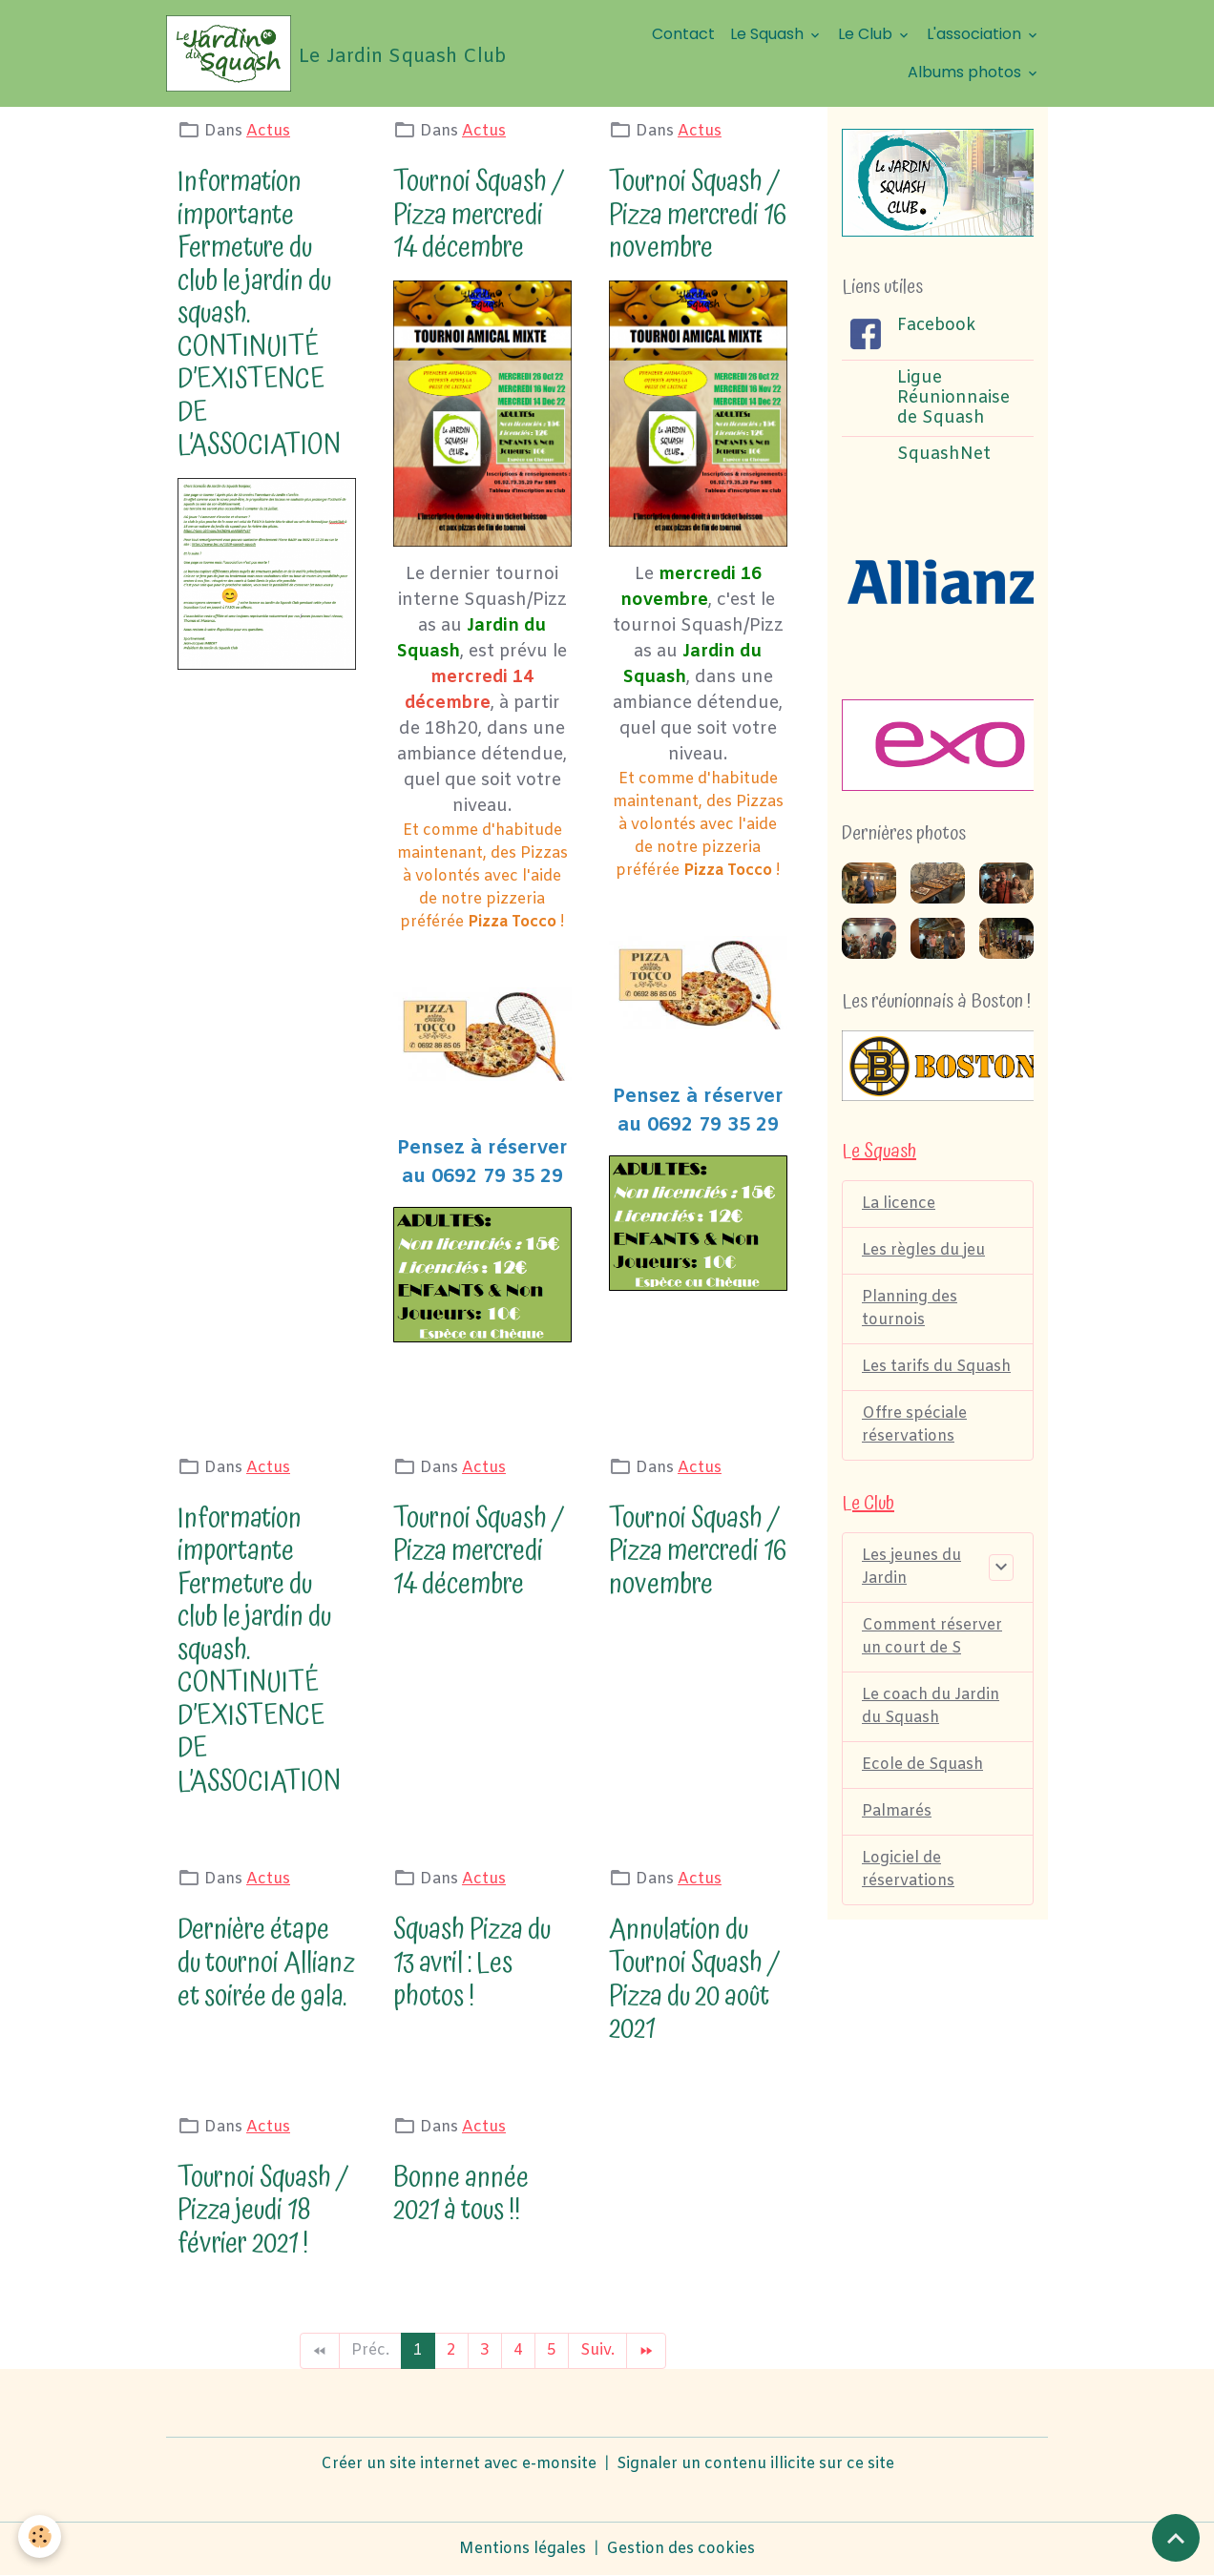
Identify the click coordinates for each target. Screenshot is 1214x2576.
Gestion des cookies (680, 2549)
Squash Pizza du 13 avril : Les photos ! (472, 1962)
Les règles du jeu (923, 1250)
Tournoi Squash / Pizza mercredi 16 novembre (697, 214)
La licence (898, 1204)
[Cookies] (40, 2536)
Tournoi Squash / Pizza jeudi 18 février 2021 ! (263, 2210)
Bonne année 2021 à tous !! (461, 2194)
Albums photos (966, 72)
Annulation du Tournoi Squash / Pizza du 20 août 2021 (694, 1979)
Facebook (936, 326)
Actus (268, 131)
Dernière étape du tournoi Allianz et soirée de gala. (266, 1962)
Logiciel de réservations (908, 1869)
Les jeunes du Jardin (911, 1567)
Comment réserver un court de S (932, 1636)
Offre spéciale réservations (914, 1424)
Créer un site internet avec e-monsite (459, 2464)
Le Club (867, 34)
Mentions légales (522, 2549)
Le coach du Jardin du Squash (930, 1706)
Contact (683, 34)
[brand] (331, 53)
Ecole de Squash (922, 1765)
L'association (976, 34)
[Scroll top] (1176, 2538)
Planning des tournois (909, 1308)
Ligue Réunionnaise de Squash (953, 398)
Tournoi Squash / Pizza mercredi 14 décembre (478, 214)
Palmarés (896, 1811)
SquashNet (944, 455)
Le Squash (768, 34)
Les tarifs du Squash (936, 1367)
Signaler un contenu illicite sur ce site (755, 2464)
